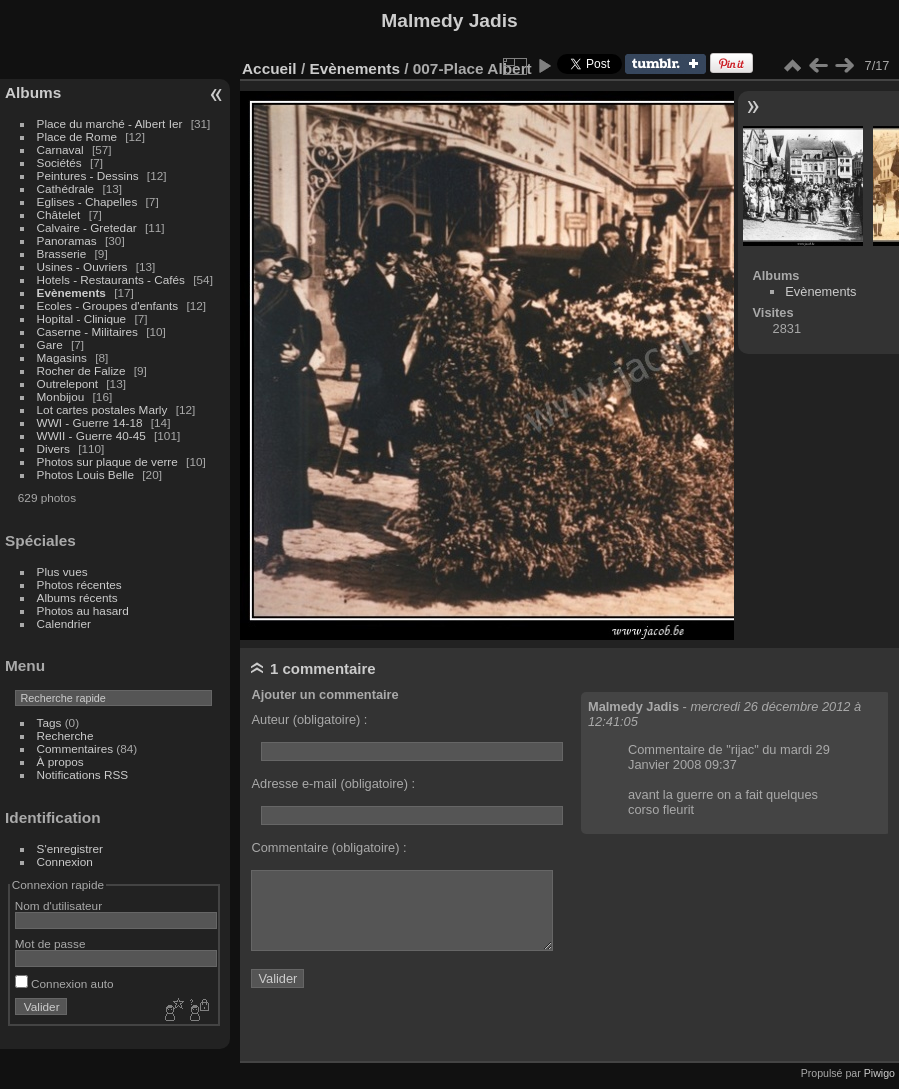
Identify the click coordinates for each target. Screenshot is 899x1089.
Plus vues (62, 571)
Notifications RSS (83, 774)
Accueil (269, 68)
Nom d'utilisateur (58, 905)
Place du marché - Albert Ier (111, 123)
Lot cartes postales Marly (102, 409)
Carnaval (60, 149)
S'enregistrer (70, 848)
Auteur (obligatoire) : (309, 719)
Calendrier (64, 623)
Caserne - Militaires (87, 331)
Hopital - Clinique (83, 318)
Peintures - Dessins (88, 175)
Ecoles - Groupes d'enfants (109, 305)
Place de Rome (79, 136)
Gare (51, 344)
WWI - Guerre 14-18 (91, 422)
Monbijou (62, 396)
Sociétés (59, 162)
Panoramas (68, 240)
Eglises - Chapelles (87, 201)
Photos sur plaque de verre (109, 461)
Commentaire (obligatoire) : (328, 847)
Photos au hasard (83, 610)
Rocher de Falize (83, 370)
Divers (55, 448)
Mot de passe (50, 943)
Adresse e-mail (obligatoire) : (333, 783)
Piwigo (879, 1073)
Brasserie (62, 253)
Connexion (65, 861)
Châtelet (59, 214)
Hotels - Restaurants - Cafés (111, 279)
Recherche (65, 735)
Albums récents (77, 597)
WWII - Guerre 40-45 (91, 435)
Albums (33, 92)
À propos (60, 761)
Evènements (73, 292)
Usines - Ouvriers (84, 266)
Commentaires (75, 748)
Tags (49, 722)
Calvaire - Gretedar (87, 227)
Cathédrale (67, 188)
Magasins (62, 357)
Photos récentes (79, 584)
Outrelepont (69, 383)
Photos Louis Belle (85, 474)
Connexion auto (64, 983)
